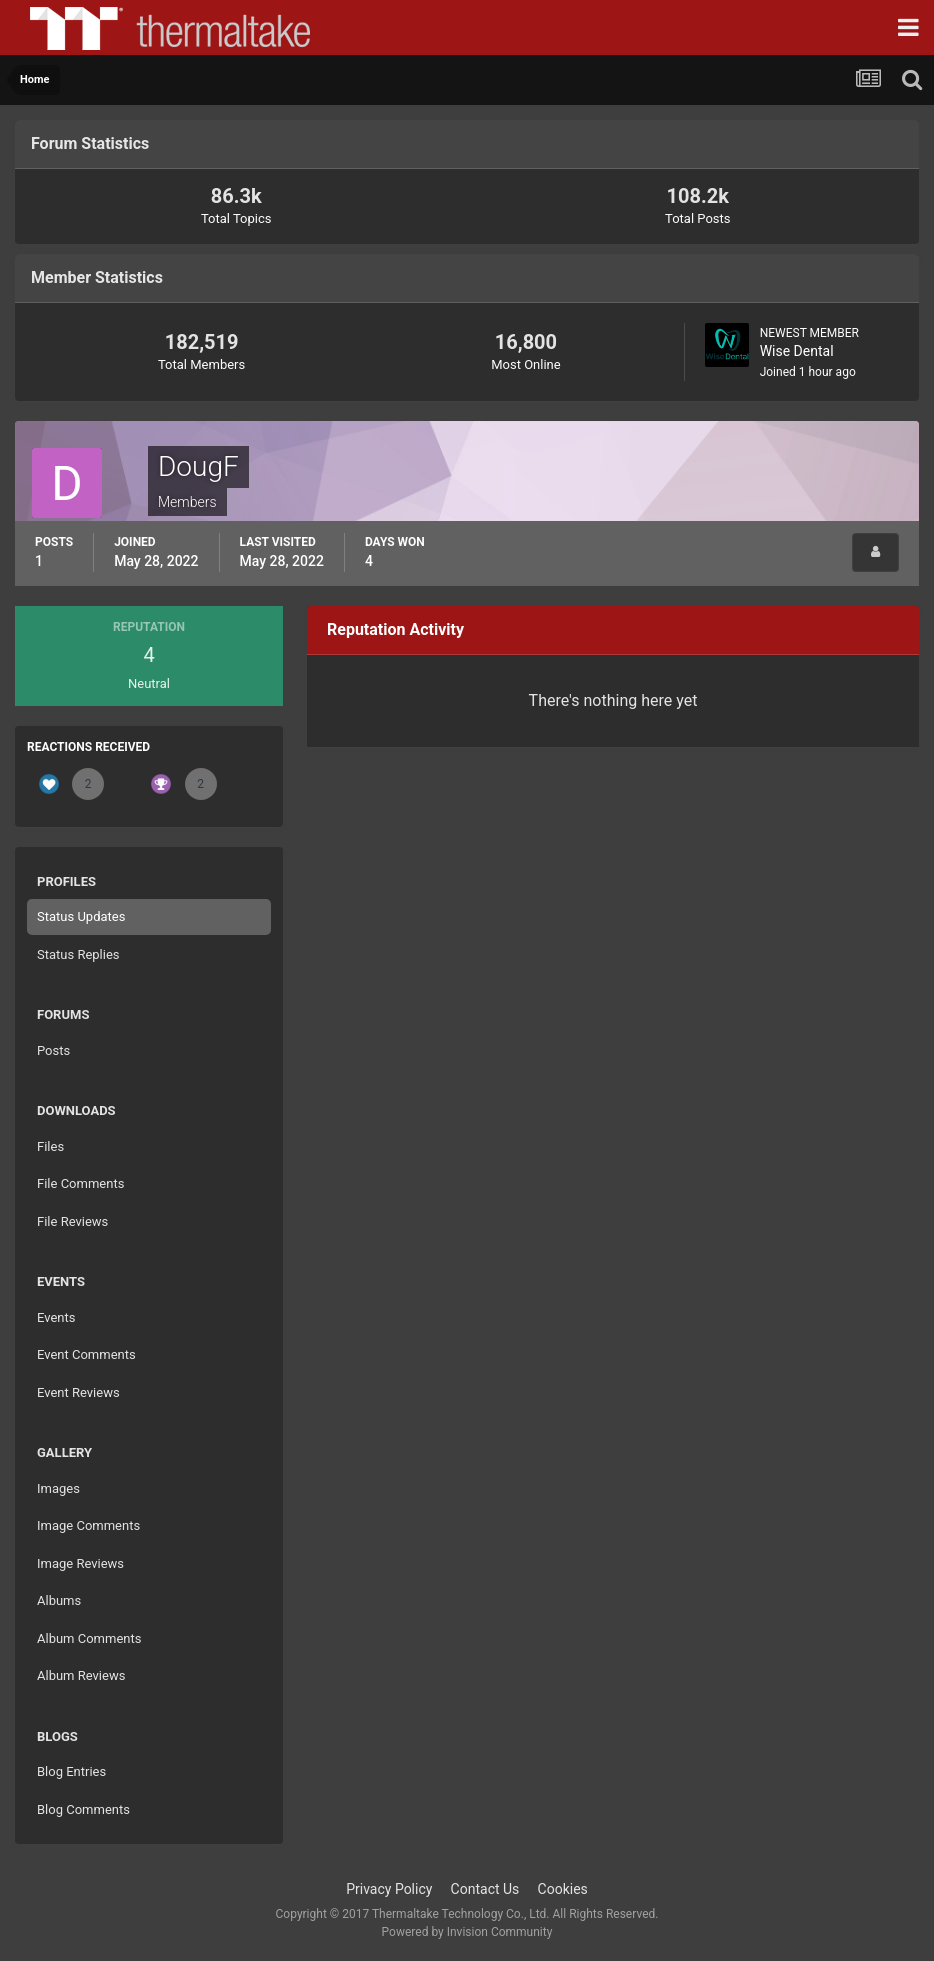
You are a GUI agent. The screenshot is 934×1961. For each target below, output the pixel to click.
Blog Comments (83, 1809)
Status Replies (78, 954)
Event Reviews (78, 1392)
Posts (53, 1050)
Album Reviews (81, 1675)
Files (50, 1146)
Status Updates (81, 916)
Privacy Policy (389, 1889)
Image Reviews (80, 1563)
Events (56, 1317)
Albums (59, 1600)
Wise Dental (797, 351)
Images (58, 1488)
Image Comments (88, 1525)
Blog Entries (71, 1771)
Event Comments (86, 1354)
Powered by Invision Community (467, 1932)
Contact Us (485, 1889)
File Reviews (72, 1221)
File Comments (80, 1183)
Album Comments (89, 1638)
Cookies (563, 1889)
